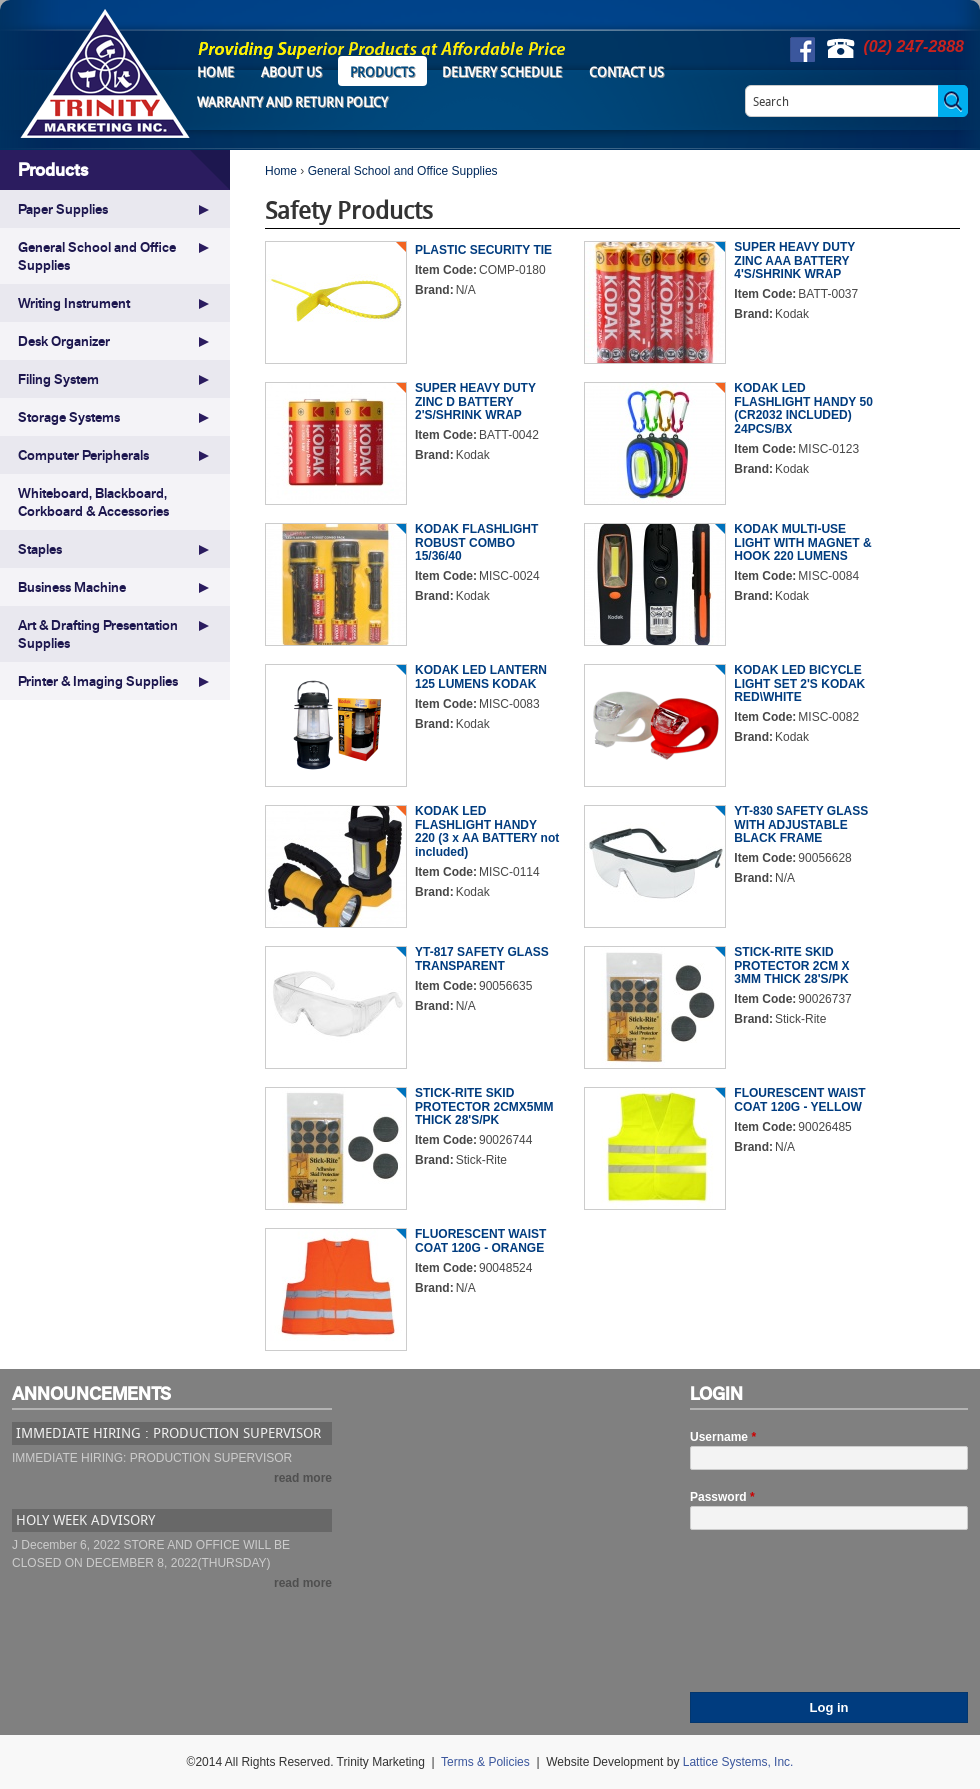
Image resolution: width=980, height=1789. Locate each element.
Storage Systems (69, 417)
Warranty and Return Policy (292, 102)
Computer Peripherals (83, 455)
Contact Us (626, 72)
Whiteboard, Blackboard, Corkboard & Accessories (93, 502)
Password (722, 1497)
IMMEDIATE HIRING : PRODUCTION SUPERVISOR (168, 1432)
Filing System (58, 379)
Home (215, 72)
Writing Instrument (74, 303)
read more (303, 1478)
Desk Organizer (64, 341)
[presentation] (772, 1620)
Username (723, 1437)
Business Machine (72, 587)
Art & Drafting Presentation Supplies (98, 634)
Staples (40, 549)
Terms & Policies (485, 1762)
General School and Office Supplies (403, 171)
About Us (291, 72)
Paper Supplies (63, 209)
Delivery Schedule (502, 72)
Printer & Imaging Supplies (98, 681)
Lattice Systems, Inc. (738, 1762)
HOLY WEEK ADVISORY (85, 1519)
